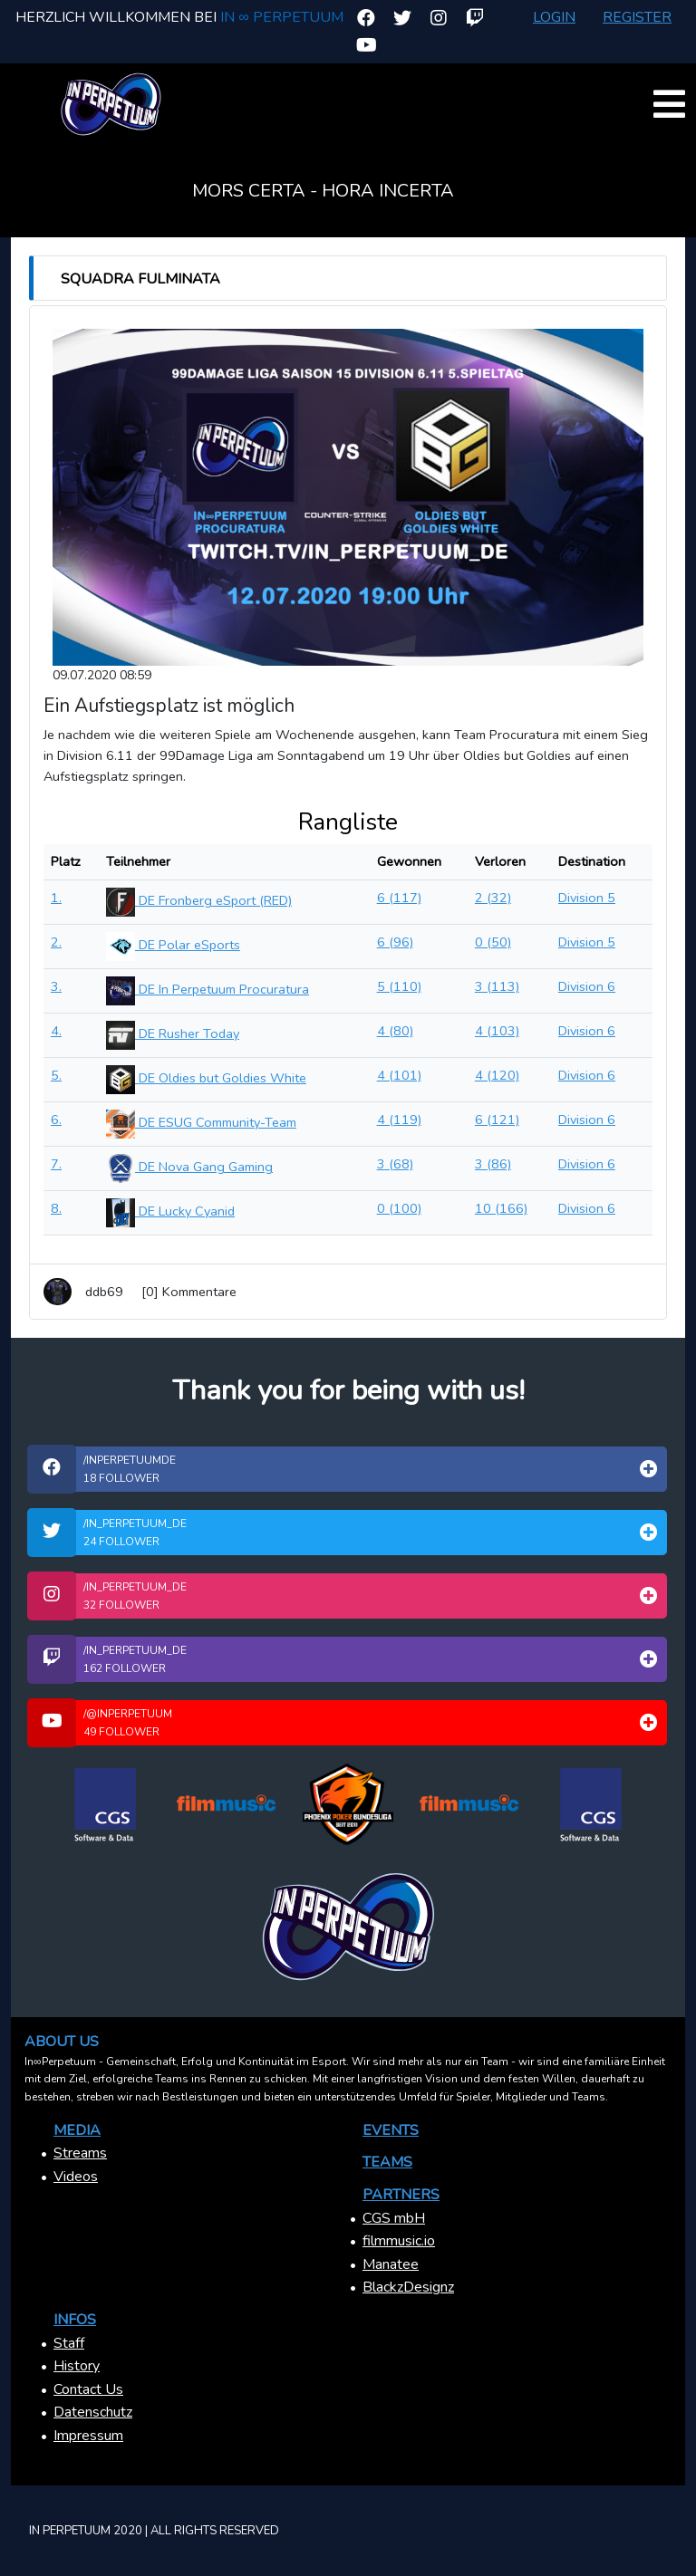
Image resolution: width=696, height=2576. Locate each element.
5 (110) (399, 986)
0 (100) (399, 1208)
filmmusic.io (398, 2241)
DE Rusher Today (172, 1033)
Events (390, 2130)
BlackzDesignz (408, 2287)
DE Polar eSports (173, 945)
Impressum (88, 2436)
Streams (80, 2153)
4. (56, 1031)
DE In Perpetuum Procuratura (207, 989)
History (76, 2366)
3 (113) (497, 986)
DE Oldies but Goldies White (206, 1078)
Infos (74, 2320)
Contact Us (88, 2389)
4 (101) (399, 1075)
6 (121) (497, 1119)
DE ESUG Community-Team (201, 1122)
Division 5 (586, 898)
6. (56, 1119)
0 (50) (493, 942)
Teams (387, 2162)
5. (56, 1075)
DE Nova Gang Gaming (189, 1167)
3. (56, 986)
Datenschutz (92, 2412)
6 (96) (395, 942)
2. (56, 942)
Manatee (390, 2264)
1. (56, 898)
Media (77, 2130)
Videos (75, 2177)
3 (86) (493, 1164)
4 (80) (395, 1031)
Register (637, 17)
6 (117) (399, 898)
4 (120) (497, 1075)
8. (56, 1208)
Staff (68, 2343)
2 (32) (493, 898)
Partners (401, 2195)
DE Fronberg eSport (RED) (199, 900)
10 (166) (501, 1208)
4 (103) (497, 1031)
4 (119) (399, 1119)
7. (56, 1164)
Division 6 (586, 986)
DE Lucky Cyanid (170, 1211)
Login (554, 17)
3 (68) (395, 1164)
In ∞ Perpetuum (281, 17)
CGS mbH (393, 2218)
